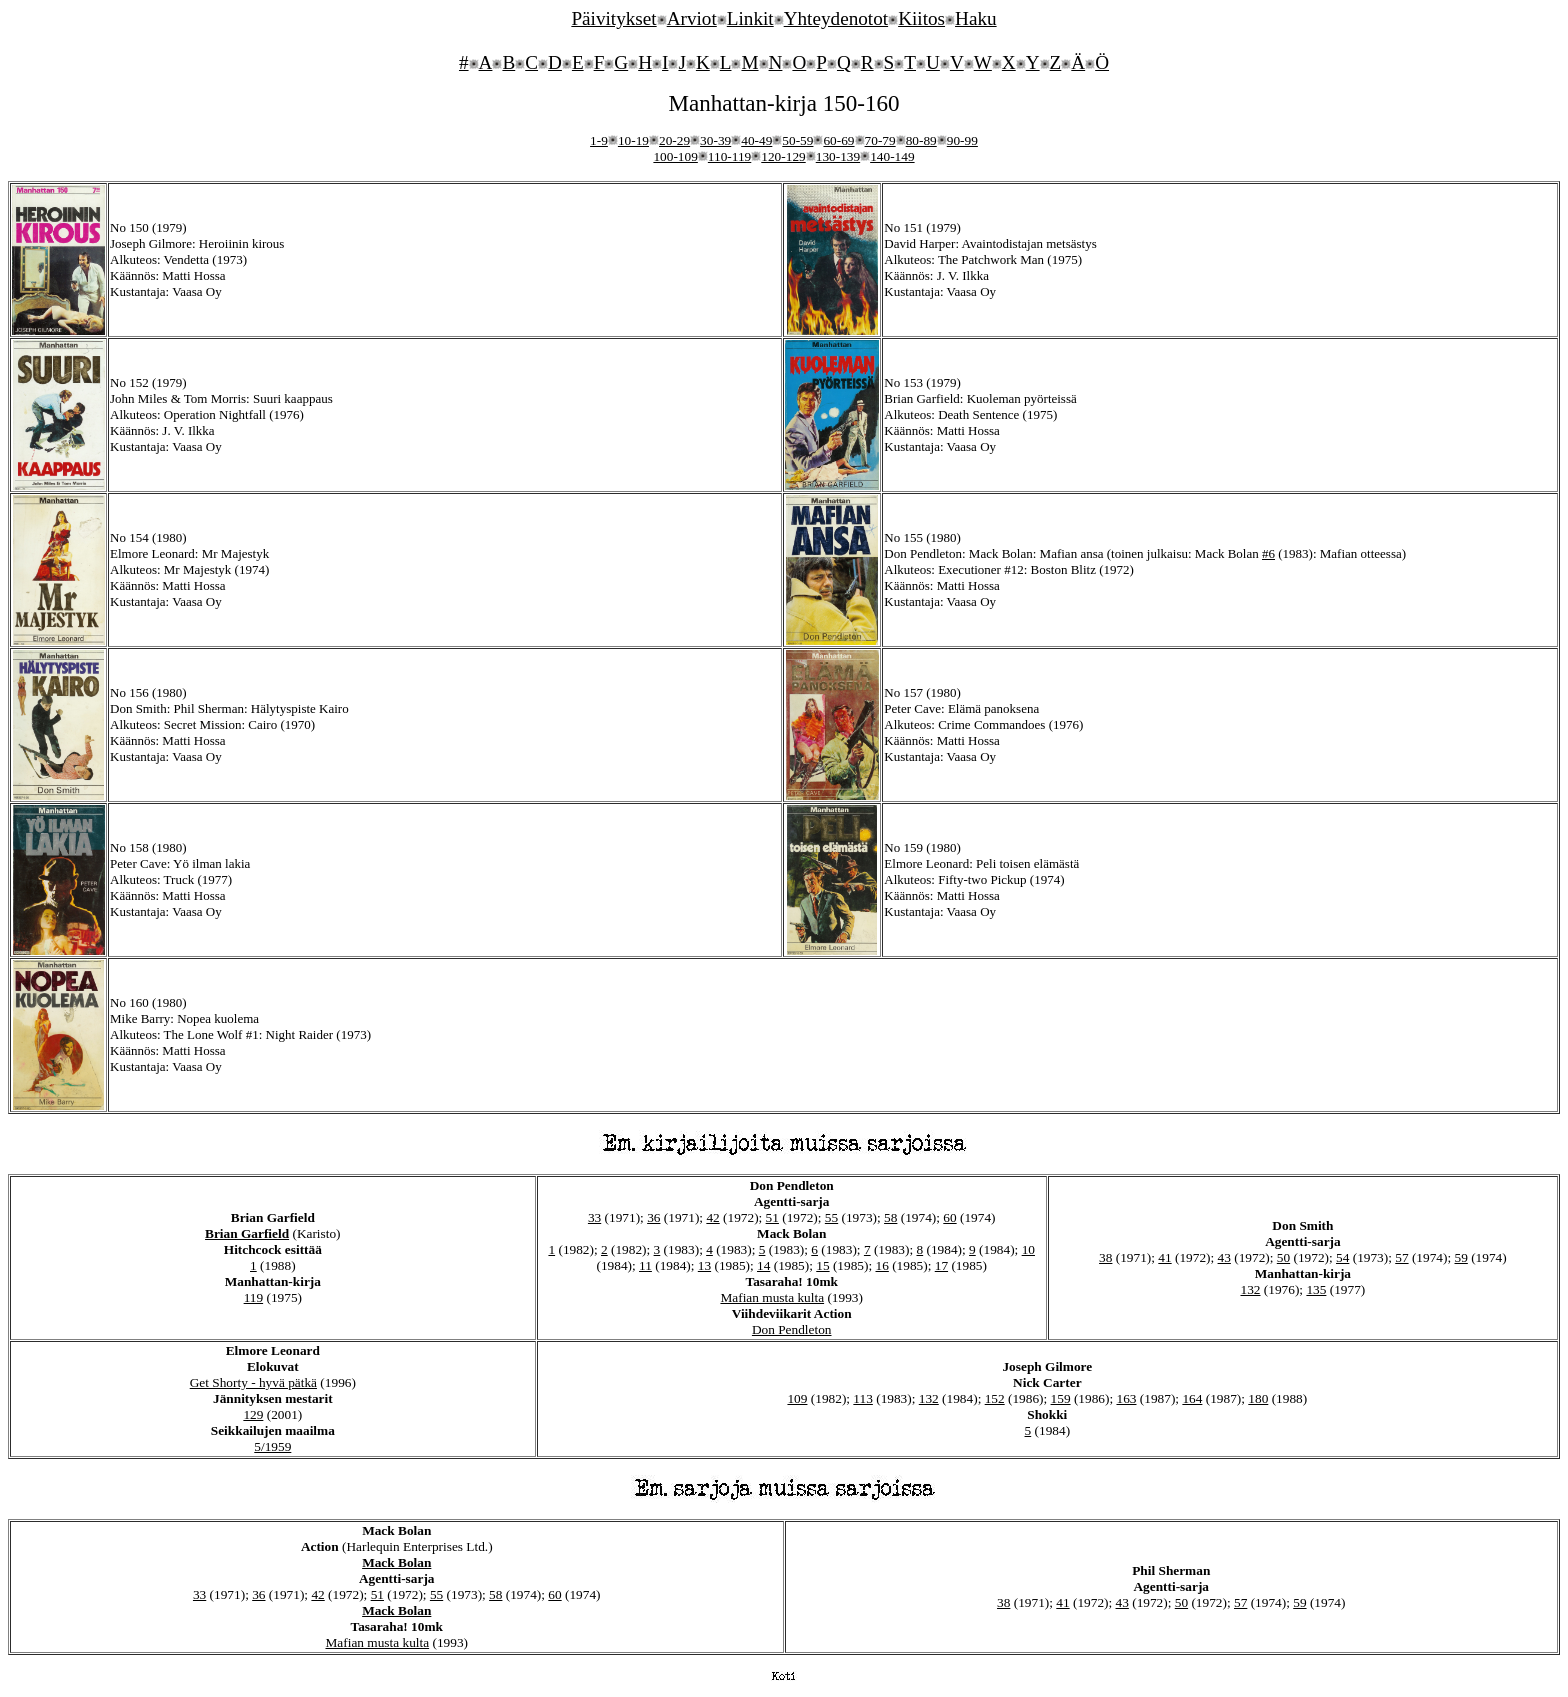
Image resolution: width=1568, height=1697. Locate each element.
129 (253, 1414)
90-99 (962, 140)
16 (882, 1265)
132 (1251, 1289)
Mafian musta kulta (772, 1297)
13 (704, 1265)
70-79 (880, 140)
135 (1316, 1289)
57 (1401, 1257)
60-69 (838, 140)
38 (1105, 1257)
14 (763, 1265)
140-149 (892, 156)
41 (1164, 1257)
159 (1061, 1398)
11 (645, 1265)
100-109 (675, 156)
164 (1192, 1398)
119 (254, 1297)
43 (1224, 1257)
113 (863, 1398)
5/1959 (272, 1446)
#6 (1268, 553)
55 (831, 1217)
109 (797, 1398)
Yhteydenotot (836, 18)
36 (653, 1217)
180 (1258, 1398)
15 (822, 1265)
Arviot (692, 18)
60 (949, 1217)
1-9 (599, 140)
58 (890, 1217)
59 (1461, 1257)
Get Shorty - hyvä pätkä (253, 1382)
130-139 (838, 156)
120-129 (783, 156)
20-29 (674, 140)
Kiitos (921, 18)
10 (1028, 1249)
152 (995, 1398)
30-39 (715, 140)
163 (1126, 1398)
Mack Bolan (396, 1562)
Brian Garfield (247, 1233)
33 (594, 1217)
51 (772, 1217)
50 (1283, 1257)
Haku (976, 18)
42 (712, 1217)
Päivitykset (613, 18)
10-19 (633, 140)
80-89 (921, 140)
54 (1342, 1257)
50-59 (797, 140)
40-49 (756, 140)
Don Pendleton (792, 1329)
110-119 (729, 156)
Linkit (750, 18)
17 (941, 1265)
